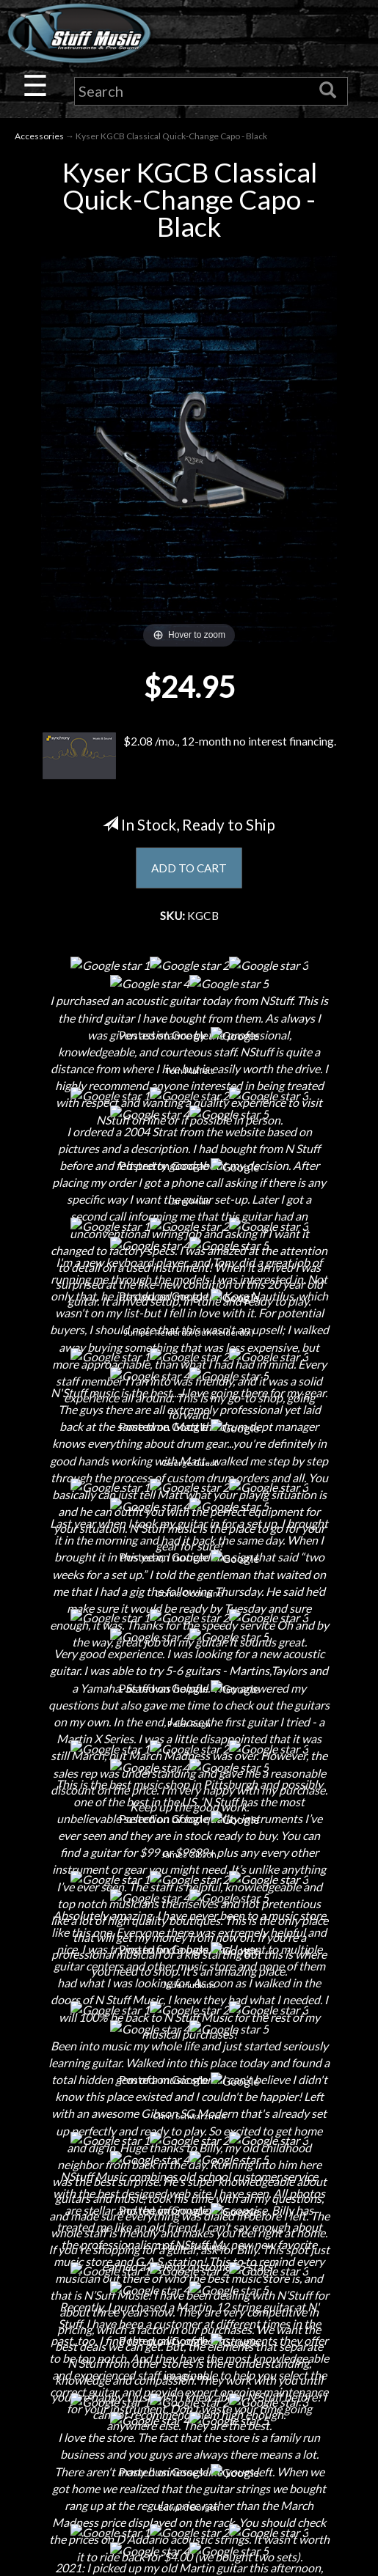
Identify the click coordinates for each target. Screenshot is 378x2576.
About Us (189, 1740)
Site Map (189, 2181)
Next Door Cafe (189, 1817)
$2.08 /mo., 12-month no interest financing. (189, 756)
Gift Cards (189, 2130)
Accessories (39, 135)
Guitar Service (189, 1919)
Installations (189, 1894)
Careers (189, 1791)
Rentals (189, 1868)
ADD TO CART (189, 868)
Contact (189, 1765)
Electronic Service (189, 1945)
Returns (189, 2078)
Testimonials (189, 2155)
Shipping (189, 2053)
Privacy (189, 2104)
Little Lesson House (189, 1842)
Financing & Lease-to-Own (189, 2027)
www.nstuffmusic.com (202, 2393)
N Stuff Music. (62, 2550)
